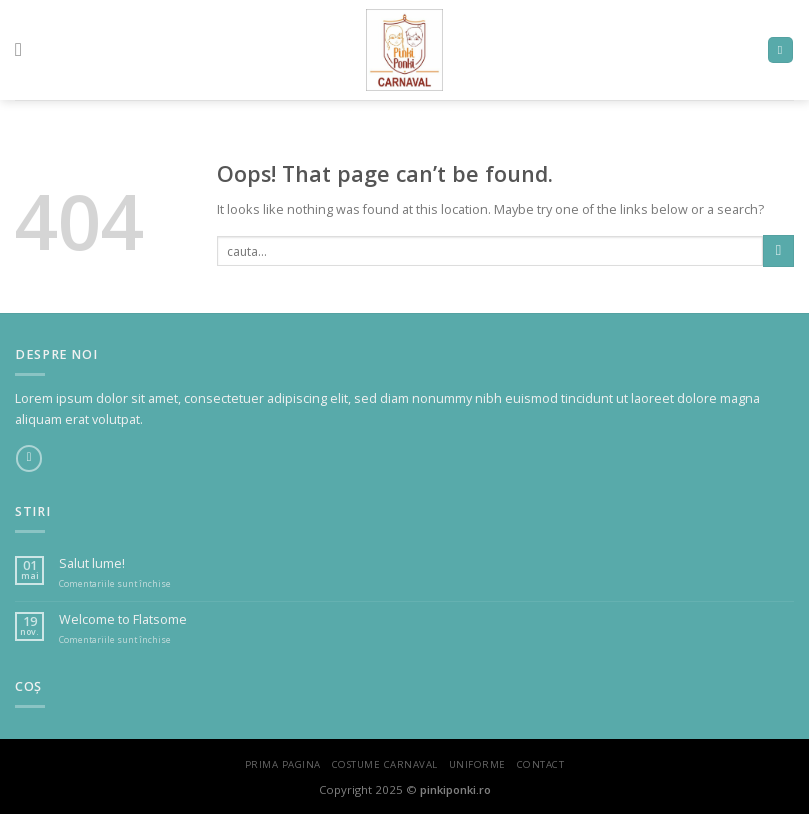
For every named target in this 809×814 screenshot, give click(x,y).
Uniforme (477, 764)
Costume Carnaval (385, 764)
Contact (540, 764)
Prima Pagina (283, 764)
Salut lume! (92, 563)
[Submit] (778, 250)
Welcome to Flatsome (123, 619)
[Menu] (24, 49)
